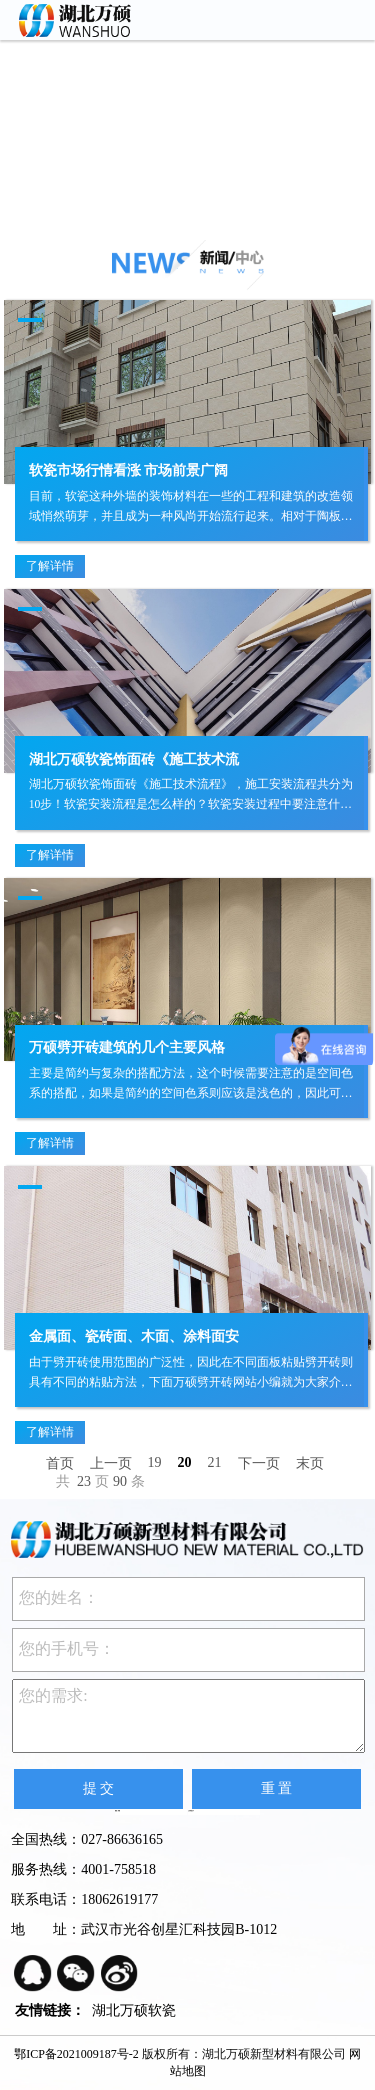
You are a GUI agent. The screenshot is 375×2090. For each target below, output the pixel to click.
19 (155, 1462)
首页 (60, 1463)
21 (215, 1462)
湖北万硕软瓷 (134, 2010)
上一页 (111, 1463)
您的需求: (188, 1716)
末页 (310, 1463)
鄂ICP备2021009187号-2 (76, 2054)
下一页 (259, 1463)
